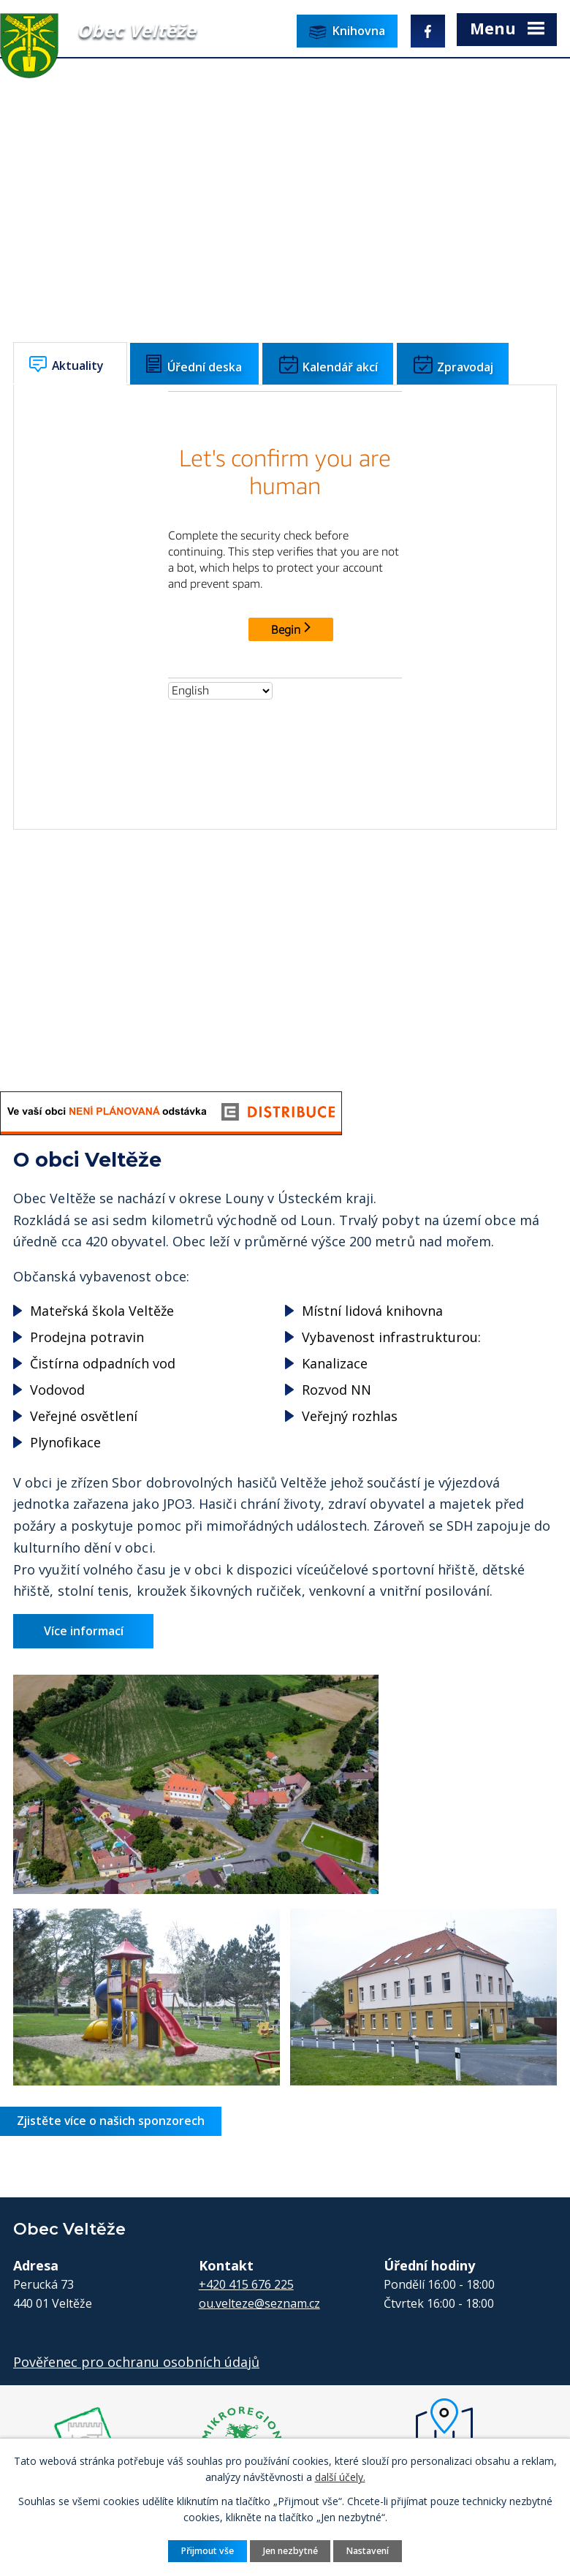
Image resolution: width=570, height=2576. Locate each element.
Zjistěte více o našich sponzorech (111, 2118)
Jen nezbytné (290, 2550)
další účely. (340, 2477)
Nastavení (368, 2550)
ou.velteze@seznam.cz (259, 2301)
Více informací (85, 1629)
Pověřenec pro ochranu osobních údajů (136, 2359)
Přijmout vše (206, 2550)
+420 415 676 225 (246, 2282)
